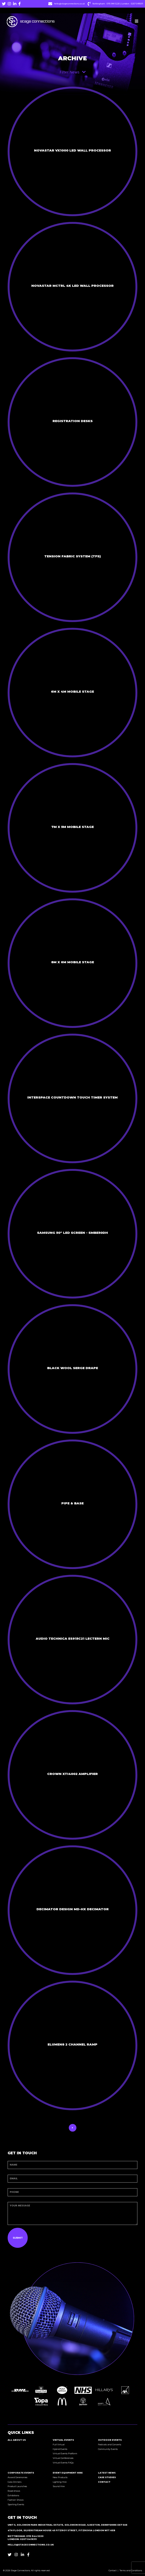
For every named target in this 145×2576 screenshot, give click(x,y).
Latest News (107, 2472)
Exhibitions (13, 2495)
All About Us (17, 2440)
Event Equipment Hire (68, 2472)
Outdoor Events (110, 2440)
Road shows (14, 2491)
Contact (104, 2482)
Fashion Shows (15, 2500)
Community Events (108, 2449)
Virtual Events (63, 2440)
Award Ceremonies (17, 2477)
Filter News (73, 72)
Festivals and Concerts (109, 2444)
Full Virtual (59, 2444)
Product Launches (17, 2486)
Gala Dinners (14, 2482)
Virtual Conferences (63, 2458)
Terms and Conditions (130, 2570)
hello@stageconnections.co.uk (69, 4)
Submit (18, 2237)
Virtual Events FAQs (63, 2462)
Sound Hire (59, 2486)
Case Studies (107, 2477)
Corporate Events (21, 2472)
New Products (60, 2477)
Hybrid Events (60, 2449)
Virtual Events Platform (65, 2453)
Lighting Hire (59, 2482)
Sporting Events (16, 2504)
